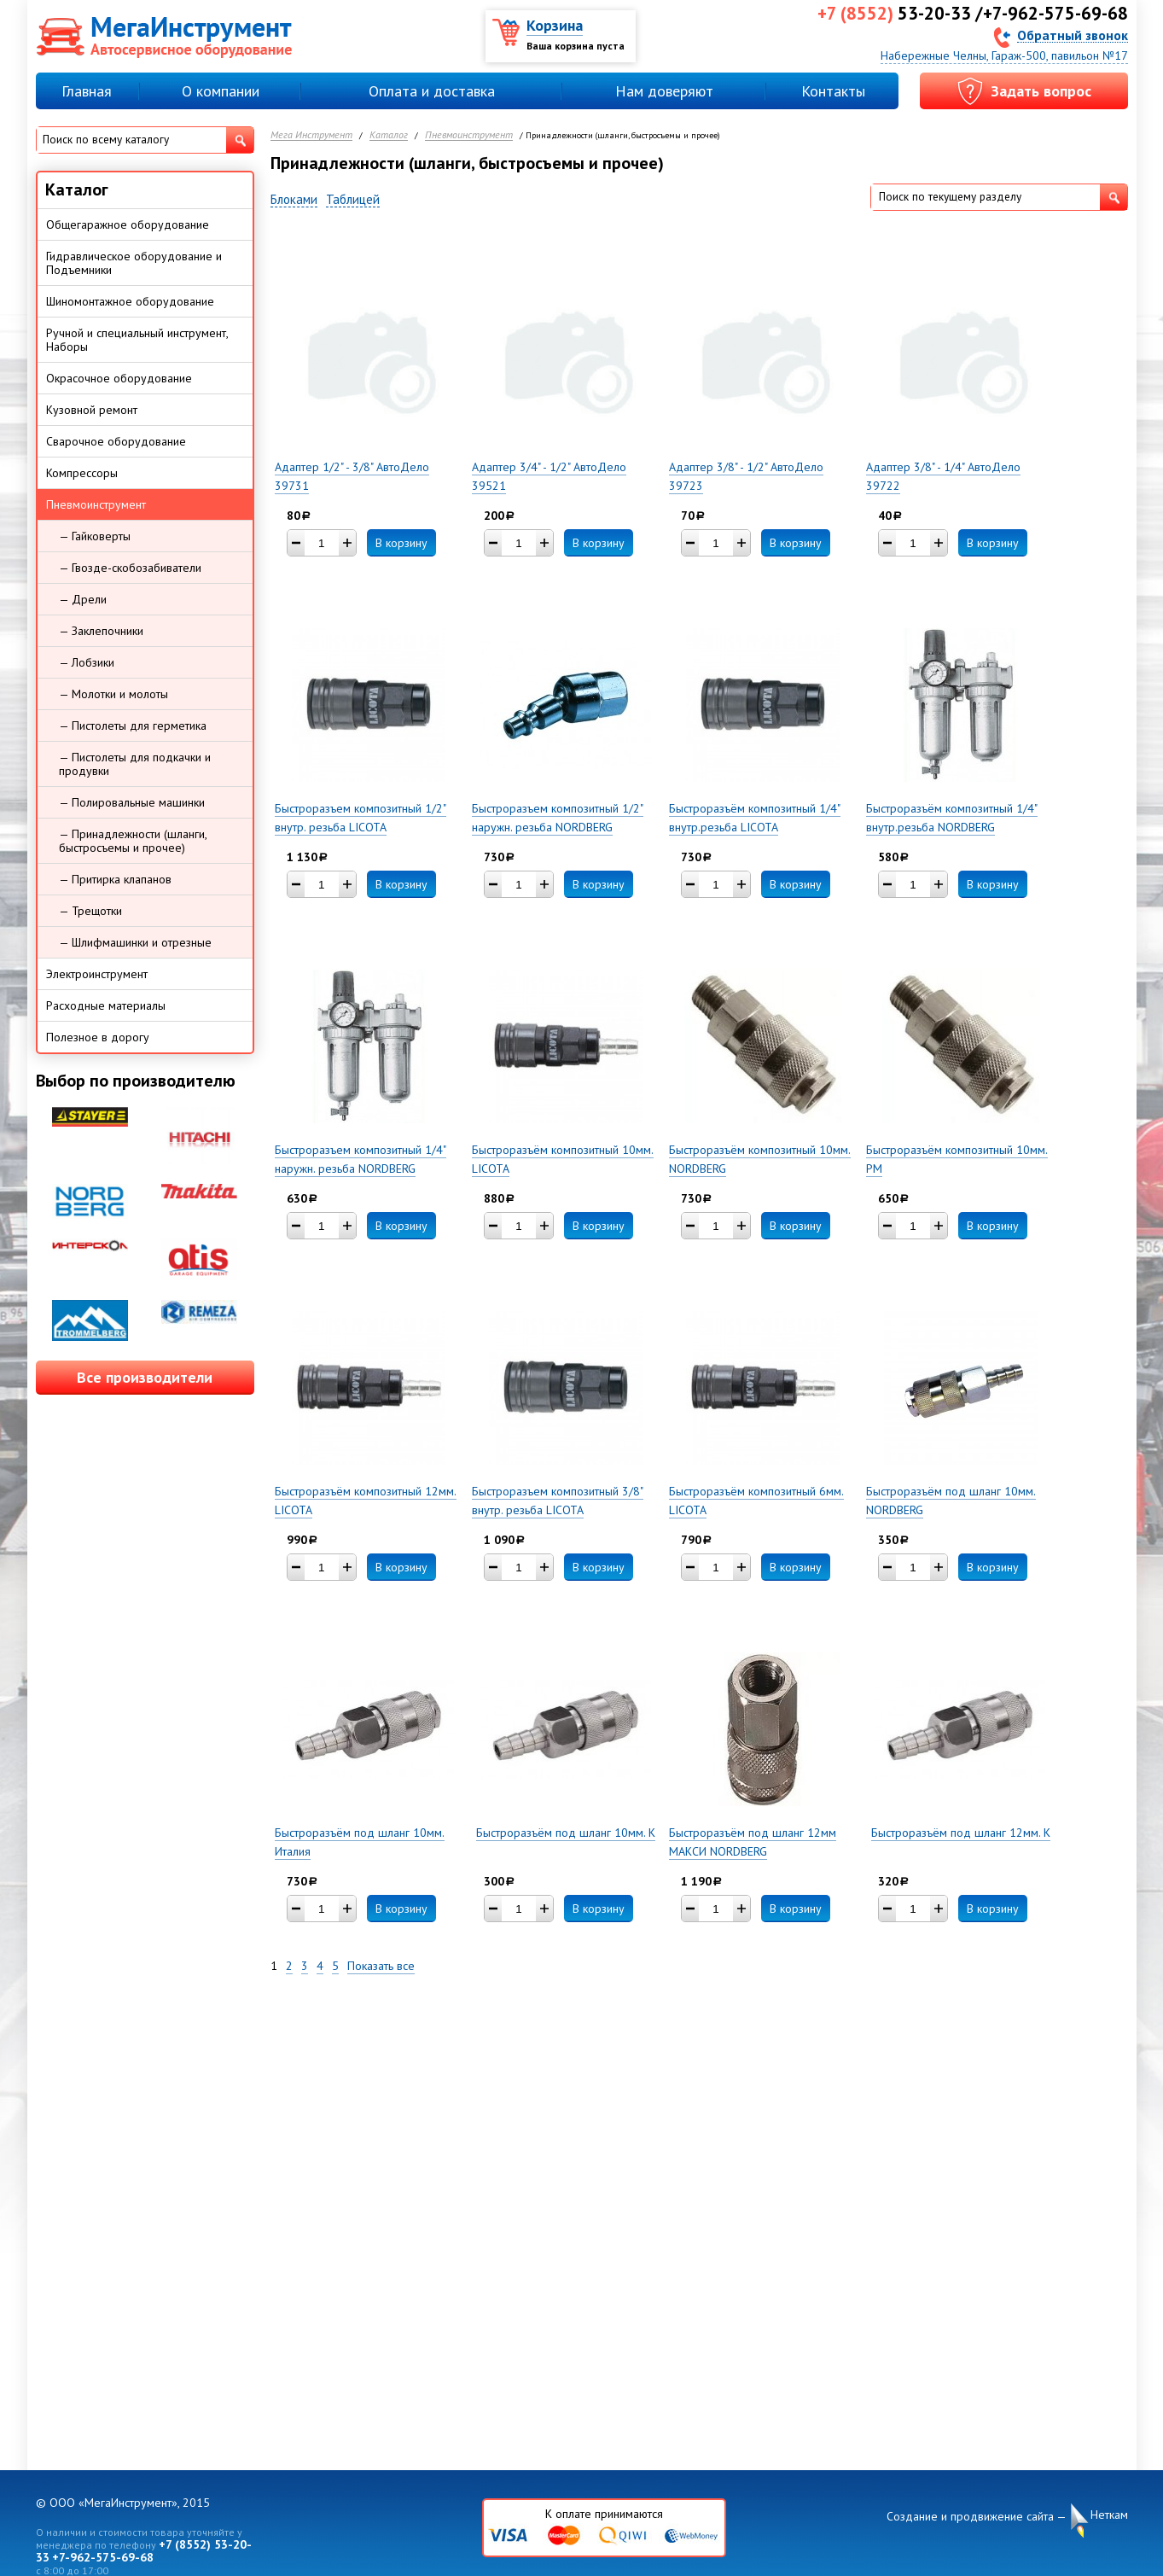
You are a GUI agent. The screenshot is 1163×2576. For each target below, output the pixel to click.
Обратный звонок (1072, 34)
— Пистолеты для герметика (132, 725)
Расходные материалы (106, 1005)
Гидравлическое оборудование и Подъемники (134, 262)
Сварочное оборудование (116, 441)
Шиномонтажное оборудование (130, 301)
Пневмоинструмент (469, 135)
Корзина (554, 25)
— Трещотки (90, 910)
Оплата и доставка (432, 91)
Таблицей (353, 200)
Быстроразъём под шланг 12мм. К (960, 1832)
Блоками (293, 200)
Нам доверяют (664, 91)
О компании (220, 91)
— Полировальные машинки (132, 802)
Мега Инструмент (311, 135)
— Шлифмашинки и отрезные (135, 942)
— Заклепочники (101, 630)
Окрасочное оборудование (119, 378)
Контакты (833, 91)
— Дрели (83, 599)
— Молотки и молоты (113, 694)
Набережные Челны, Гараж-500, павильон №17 (1004, 55)
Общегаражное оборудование (127, 224)
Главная (86, 91)
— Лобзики (86, 662)
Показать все (381, 1965)
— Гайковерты (95, 536)
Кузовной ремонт (91, 409)
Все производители (144, 1377)
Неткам (1109, 2515)
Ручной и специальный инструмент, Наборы (137, 339)
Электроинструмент (97, 974)
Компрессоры (82, 473)
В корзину (401, 543)
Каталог (388, 135)
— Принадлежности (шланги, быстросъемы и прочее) (133, 840)
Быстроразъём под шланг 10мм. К (565, 1832)
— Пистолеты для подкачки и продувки (135, 763)
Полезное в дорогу (97, 1037)
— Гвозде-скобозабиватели (130, 567)
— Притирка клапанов (115, 879)
